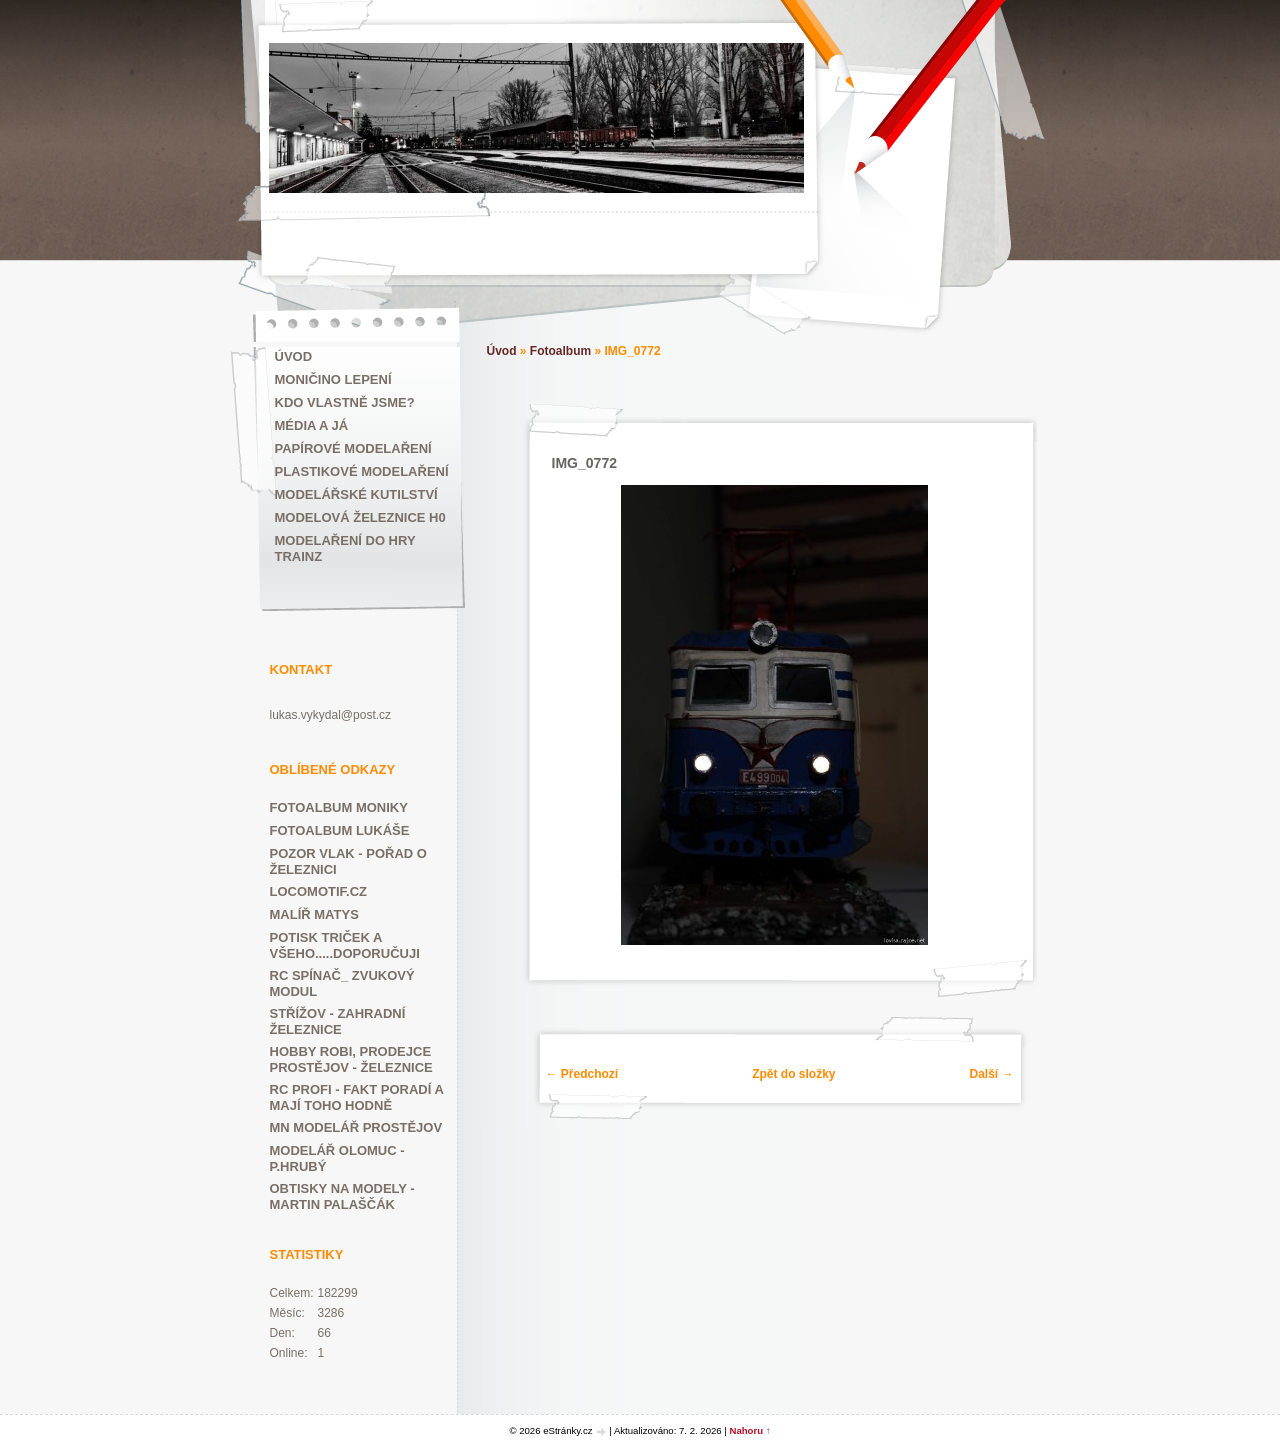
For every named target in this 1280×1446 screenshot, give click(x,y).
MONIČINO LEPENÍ (333, 379)
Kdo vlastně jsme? (345, 402)
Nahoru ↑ (750, 1430)
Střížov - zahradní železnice (338, 1021)
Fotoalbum (560, 351)
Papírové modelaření (353, 448)
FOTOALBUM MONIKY (339, 807)
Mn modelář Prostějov (356, 1127)
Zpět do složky (793, 1074)
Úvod (294, 356)
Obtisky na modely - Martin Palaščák (342, 1196)
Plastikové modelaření (362, 471)
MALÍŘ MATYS (314, 914)
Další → (991, 1074)
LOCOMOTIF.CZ (319, 891)
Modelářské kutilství (356, 494)
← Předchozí (582, 1074)
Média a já (312, 425)
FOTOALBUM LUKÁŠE (340, 830)
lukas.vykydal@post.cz (331, 715)
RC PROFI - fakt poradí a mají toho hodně (357, 1097)
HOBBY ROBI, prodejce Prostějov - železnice (351, 1059)
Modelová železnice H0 (360, 517)
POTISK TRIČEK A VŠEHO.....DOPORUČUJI (345, 945)
